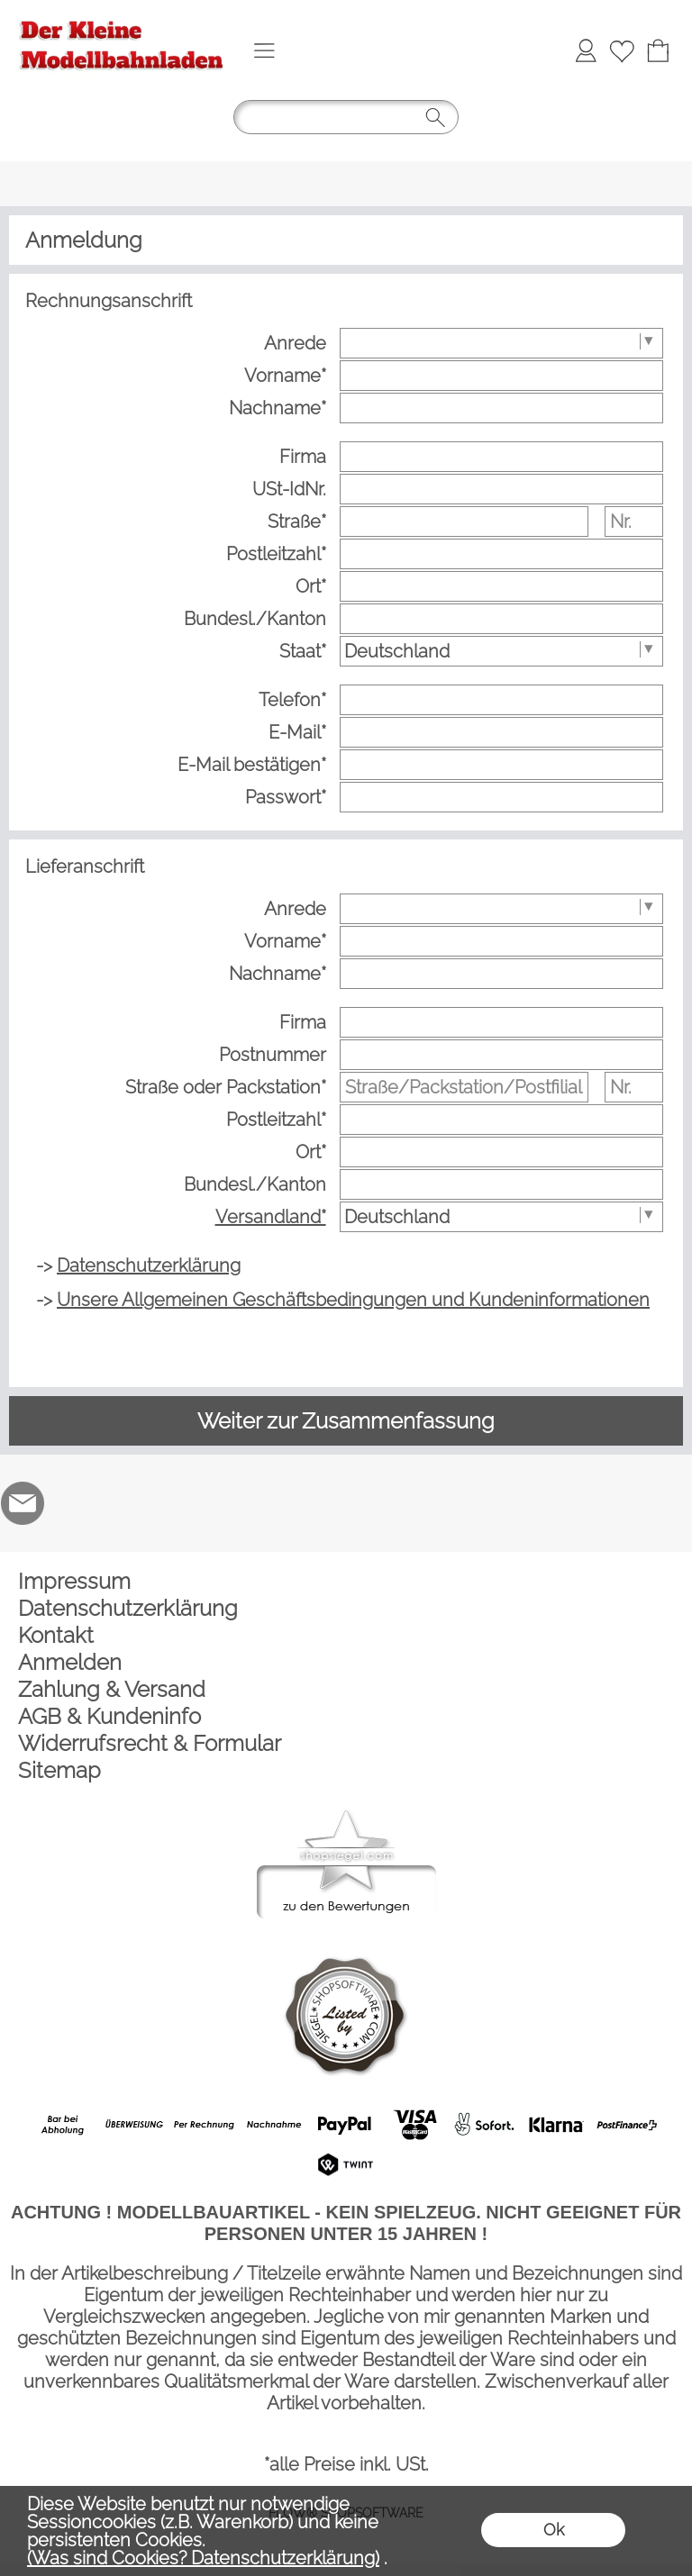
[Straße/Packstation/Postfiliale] (464, 1087)
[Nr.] (634, 521)
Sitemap (59, 1770)
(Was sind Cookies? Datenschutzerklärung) (203, 2558)
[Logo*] (121, 19)
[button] (264, 50)
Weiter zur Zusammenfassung (346, 1421)
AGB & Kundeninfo (109, 1716)
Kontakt (56, 1635)
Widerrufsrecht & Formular (149, 1743)
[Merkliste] (621, 50)
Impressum (74, 1581)
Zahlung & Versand (111, 1689)
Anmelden (70, 1662)
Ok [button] (553, 2529)
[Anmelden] (585, 50)
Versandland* (270, 1217)
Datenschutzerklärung (128, 1608)
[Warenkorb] (657, 50)
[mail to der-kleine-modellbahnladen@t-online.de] (22, 1503)
